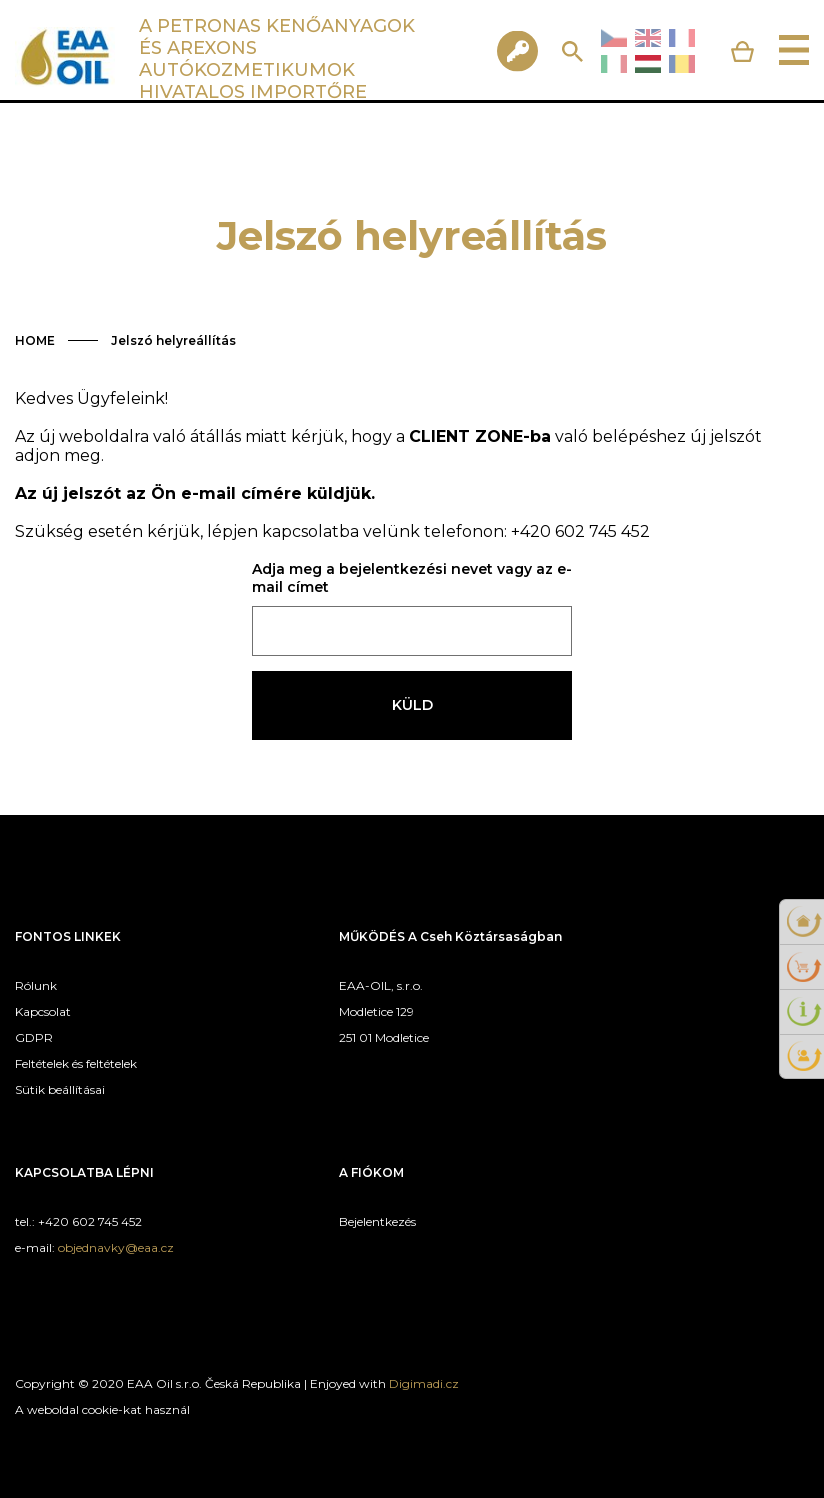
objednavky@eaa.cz (116, 1247)
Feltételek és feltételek (76, 1063)
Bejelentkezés (377, 1221)
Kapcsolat (43, 1011)
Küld (412, 705)
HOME (35, 340)
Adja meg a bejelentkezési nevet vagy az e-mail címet (412, 578)
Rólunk (36, 985)
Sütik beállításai (60, 1089)
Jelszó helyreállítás (173, 340)
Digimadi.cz (424, 1383)
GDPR (34, 1037)
